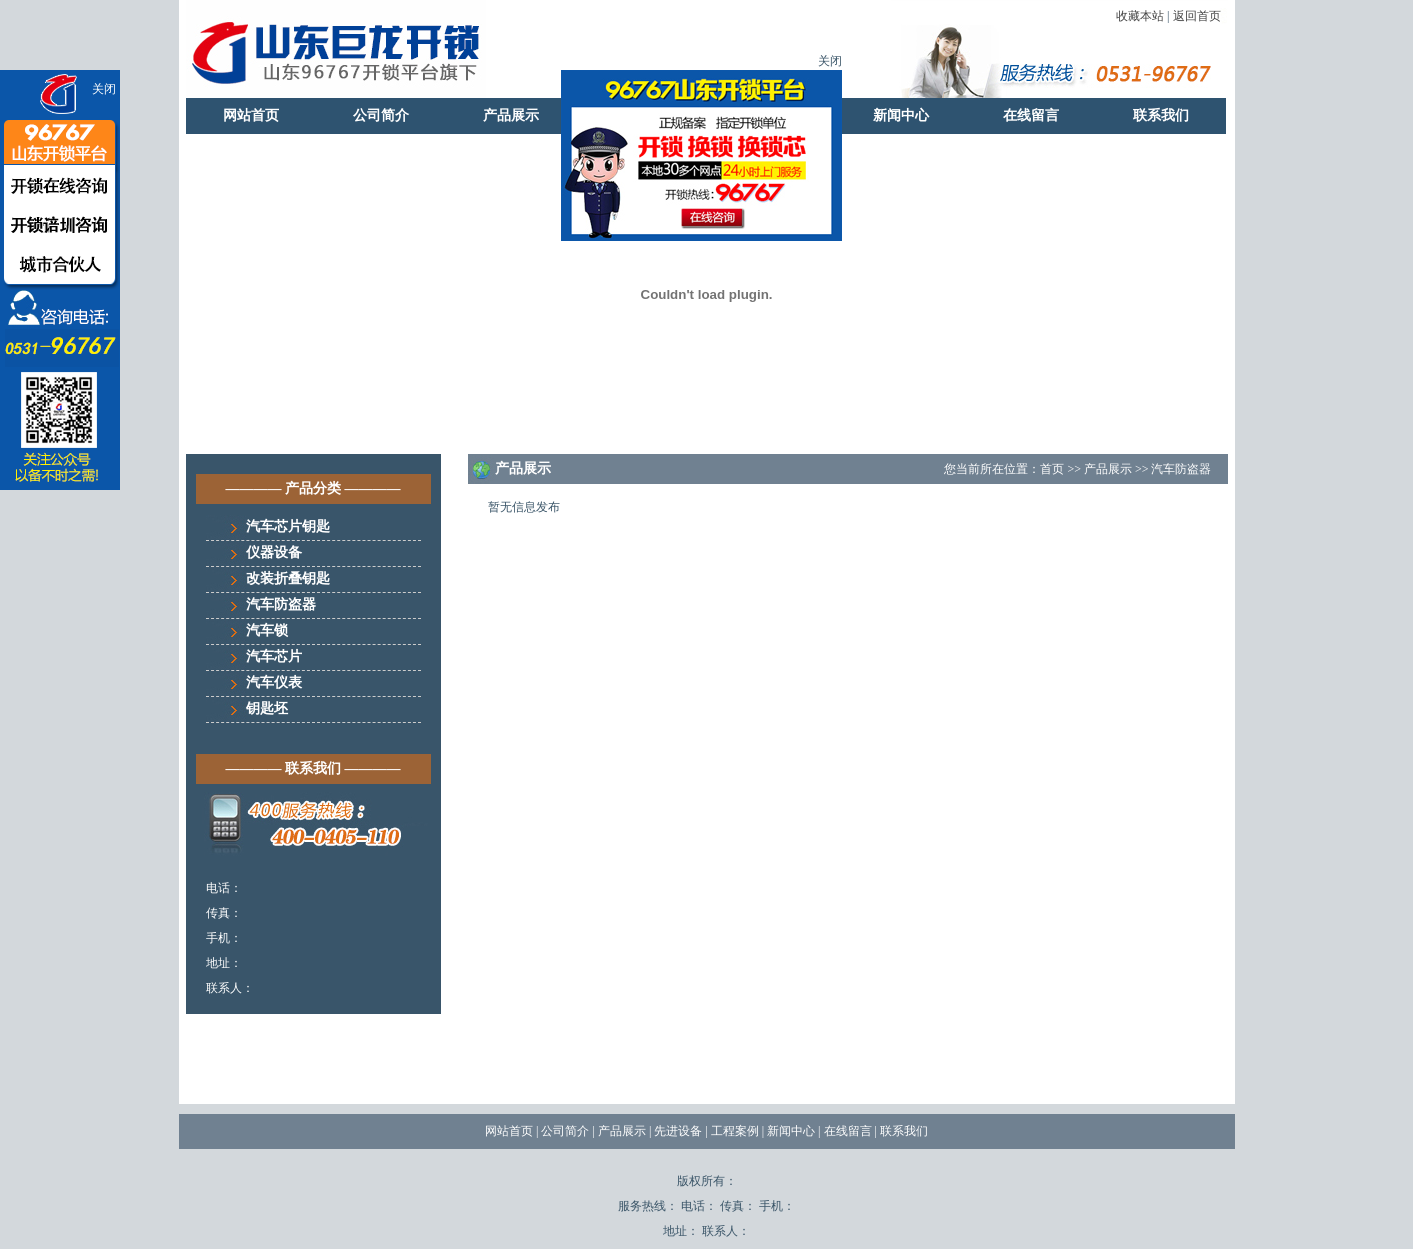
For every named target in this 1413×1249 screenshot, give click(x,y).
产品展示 (511, 115)
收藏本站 (1140, 16)
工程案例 (735, 1131)
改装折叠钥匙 (288, 578)
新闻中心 (901, 115)
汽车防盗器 (281, 604)
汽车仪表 (274, 682)
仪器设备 (274, 552)
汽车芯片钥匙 (288, 526)
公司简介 (381, 115)
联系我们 (1161, 115)
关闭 (104, 89)
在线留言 (1031, 115)
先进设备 (678, 1131)
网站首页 (251, 115)
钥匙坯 (267, 708)
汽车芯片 (274, 656)
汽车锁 (267, 630)
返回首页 (1197, 16)
